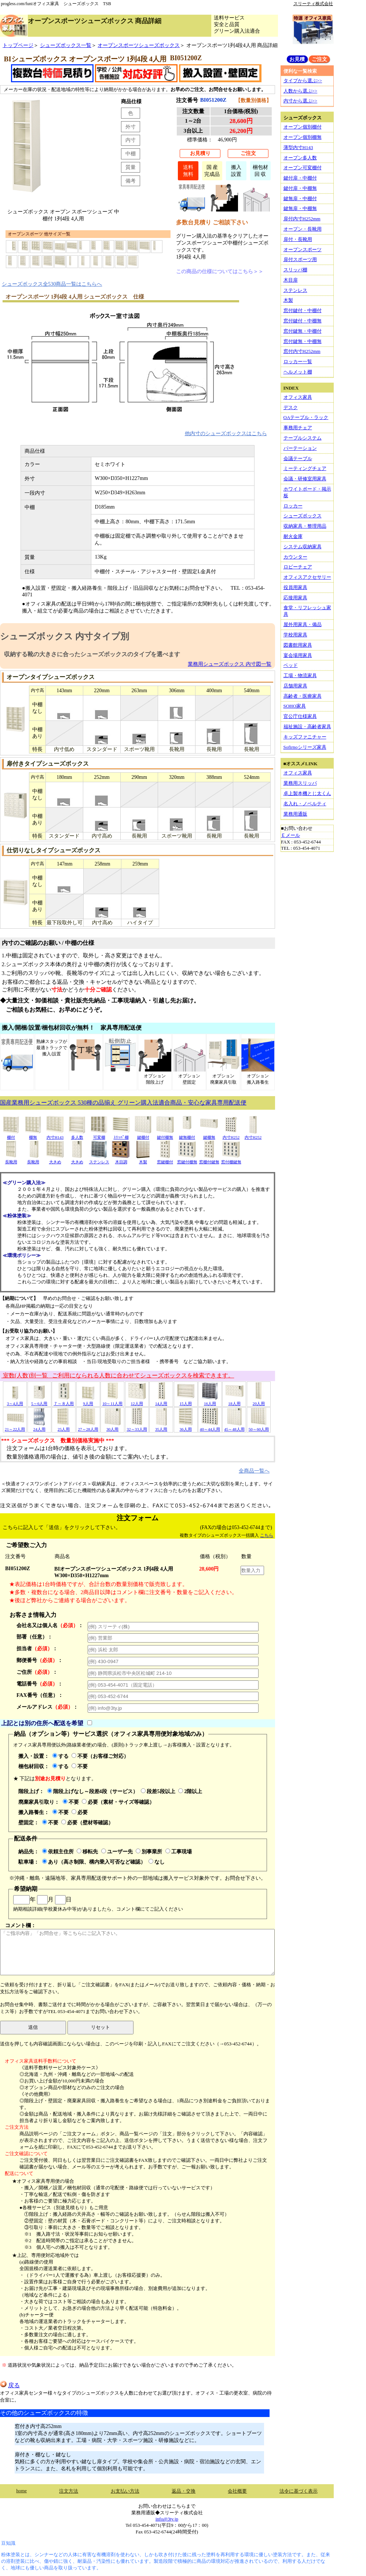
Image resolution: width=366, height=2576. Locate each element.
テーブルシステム (302, 438)
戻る (10, 2385)
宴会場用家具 (297, 655)
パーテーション (300, 448)
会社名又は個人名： (50, 1625)
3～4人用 (15, 1401)
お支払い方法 (125, 2491)
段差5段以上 (158, 1791)
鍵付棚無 (165, 1134)
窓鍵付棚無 (187, 1159)
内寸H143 (55, 1134)
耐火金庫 (293, 536)
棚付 (11, 1134)
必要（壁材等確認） (87, 1822)
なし (157, 1862)
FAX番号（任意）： (40, 1695)
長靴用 (11, 1159)
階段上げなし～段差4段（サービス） (92, 1791)
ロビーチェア (297, 567)
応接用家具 (295, 597)
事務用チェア (297, 427)
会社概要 (237, 2491)
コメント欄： (137, 1948)
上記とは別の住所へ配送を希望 (42, 1723)
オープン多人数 (300, 157)
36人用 (185, 1426)
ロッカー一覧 (297, 361)
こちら (266, 1535)
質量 (130, 167)
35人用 (161, 1426)
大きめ (55, 1159)
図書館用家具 (297, 645)
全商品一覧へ (254, 1471)
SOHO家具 (294, 706)
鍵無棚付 (187, 1134)
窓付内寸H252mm (302, 351)
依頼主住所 (58, 1851)
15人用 (185, 1401)
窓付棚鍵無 (231, 1159)
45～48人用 (234, 1426)
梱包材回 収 (260, 170)
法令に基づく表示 (298, 2491)
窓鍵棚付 (165, 1159)
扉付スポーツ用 (300, 259)
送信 (33, 2027)
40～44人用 (210, 1426)
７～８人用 (64, 1401)
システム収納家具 (302, 546)
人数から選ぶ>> (300, 91)
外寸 (130, 127)
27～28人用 (88, 1426)
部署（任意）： (34, 1637)
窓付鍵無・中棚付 (302, 331)
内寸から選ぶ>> (300, 101)
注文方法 (68, 2491)
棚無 (33, 1134)
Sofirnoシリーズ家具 (304, 747)
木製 (143, 1159)
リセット (100, 2027)
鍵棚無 (209, 1134)
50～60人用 (259, 1426)
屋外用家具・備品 (302, 624)
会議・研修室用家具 (304, 478)
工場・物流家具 (300, 675)
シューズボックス (302, 516)
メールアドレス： (47, 1707)
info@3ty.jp (166, 2519)
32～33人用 (137, 1426)
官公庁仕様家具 (300, 716)
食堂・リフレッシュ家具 (307, 611)
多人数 (77, 1134)
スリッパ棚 (295, 269)
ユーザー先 (117, 1851)
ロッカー (293, 506)
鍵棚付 (143, 1134)
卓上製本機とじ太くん (307, 793)
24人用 (39, 1426)
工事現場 (178, 1851)
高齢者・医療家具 (302, 696)
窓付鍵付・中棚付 (302, 310)
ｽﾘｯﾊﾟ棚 (121, 1134)
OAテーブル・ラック (306, 417)
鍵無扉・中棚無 (300, 208)
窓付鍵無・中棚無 (302, 341)
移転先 (87, 1851)
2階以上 (190, 1791)
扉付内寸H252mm (302, 218)
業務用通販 (295, 814)
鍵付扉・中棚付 (300, 178)
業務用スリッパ (300, 783)
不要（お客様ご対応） (100, 1756)
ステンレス (99, 1159)
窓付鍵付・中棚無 (302, 321)
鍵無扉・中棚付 (300, 198)
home (21, 2490)
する (60, 1756)
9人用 (88, 1401)
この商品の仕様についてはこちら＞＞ (219, 271)
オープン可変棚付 (302, 167)
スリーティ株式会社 (313, 3)
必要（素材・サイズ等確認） (118, 1802)
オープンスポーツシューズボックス (139, 45)
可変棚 (99, 1134)
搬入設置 (236, 170)
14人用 (161, 1401)
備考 (130, 181)
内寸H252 (231, 1134)
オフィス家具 (297, 397)
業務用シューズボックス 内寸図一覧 (229, 664)
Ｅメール (290, 835)
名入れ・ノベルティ (304, 803)
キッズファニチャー (304, 737)
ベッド (290, 665)
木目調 (121, 1159)
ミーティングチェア (304, 468)
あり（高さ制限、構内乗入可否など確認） (94, 1862)
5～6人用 (39, 1401)
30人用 (112, 1426)
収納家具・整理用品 (304, 526)
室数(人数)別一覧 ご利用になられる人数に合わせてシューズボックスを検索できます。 (117, 1375)
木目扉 (290, 280)
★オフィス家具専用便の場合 (43, 2181)
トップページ (18, 45)
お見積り (200, 153)
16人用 (210, 1401)
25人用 (64, 1426)
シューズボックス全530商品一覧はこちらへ (52, 284)
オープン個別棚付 (302, 127)
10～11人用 (112, 1401)
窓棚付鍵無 (209, 1159)
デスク (290, 407)
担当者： (37, 1648)
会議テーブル (297, 458)
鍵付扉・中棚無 (300, 188)
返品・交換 (183, 2491)
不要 (80, 1766)
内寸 (130, 140)
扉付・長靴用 (297, 239)
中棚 (130, 153)
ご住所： (37, 1672)
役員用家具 (295, 587)
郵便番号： (40, 1660)
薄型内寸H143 (298, 147)
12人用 (137, 1401)
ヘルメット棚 (297, 372)
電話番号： (40, 1684)
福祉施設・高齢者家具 (307, 726)
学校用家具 (295, 634)
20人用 (258, 1401)
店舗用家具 (295, 686)
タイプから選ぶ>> (302, 80)
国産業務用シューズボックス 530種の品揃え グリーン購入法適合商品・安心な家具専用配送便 (123, 1102)
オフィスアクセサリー (307, 577)
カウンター (295, 557)
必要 (80, 1812)
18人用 (234, 1401)
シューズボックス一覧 (65, 45)
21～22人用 (15, 1426)
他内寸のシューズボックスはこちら (226, 433)
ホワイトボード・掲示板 (307, 492)
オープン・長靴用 (302, 229)
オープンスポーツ (302, 249)
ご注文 (248, 153)
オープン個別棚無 (302, 137)
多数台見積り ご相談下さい (212, 222)
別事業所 (149, 1851)
